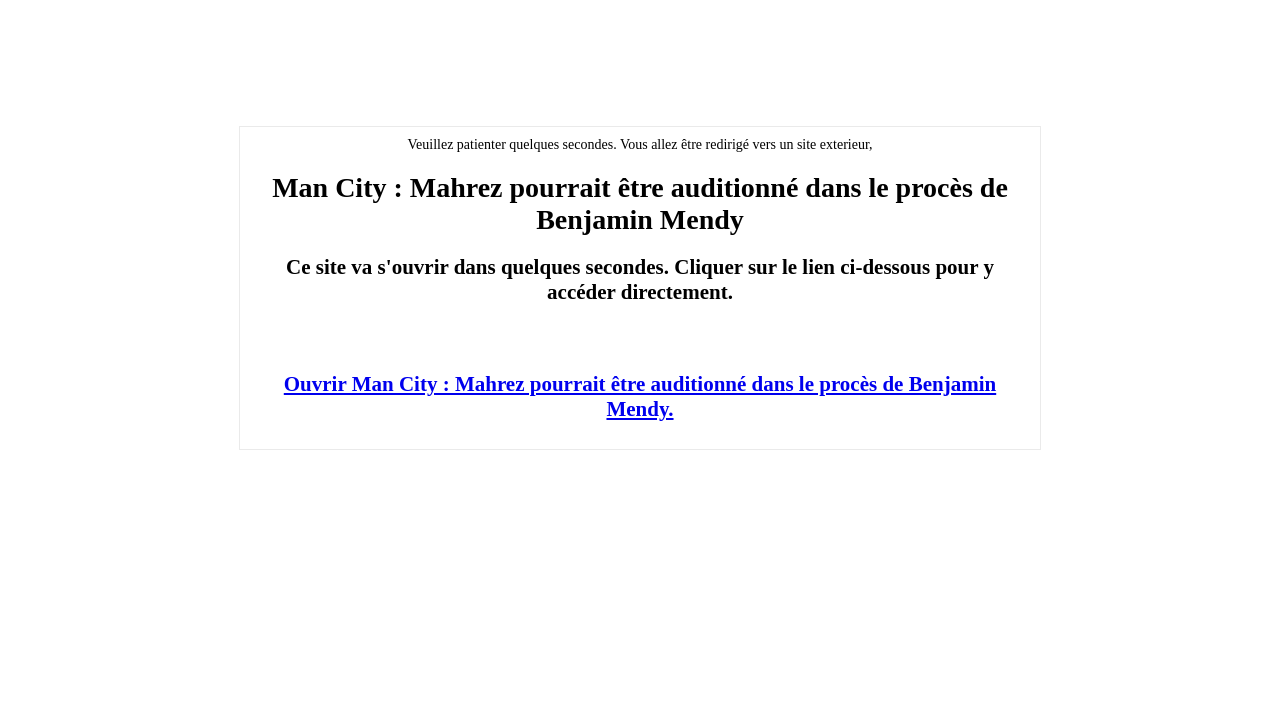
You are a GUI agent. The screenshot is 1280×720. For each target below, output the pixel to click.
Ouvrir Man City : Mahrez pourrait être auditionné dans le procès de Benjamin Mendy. (640, 396)
